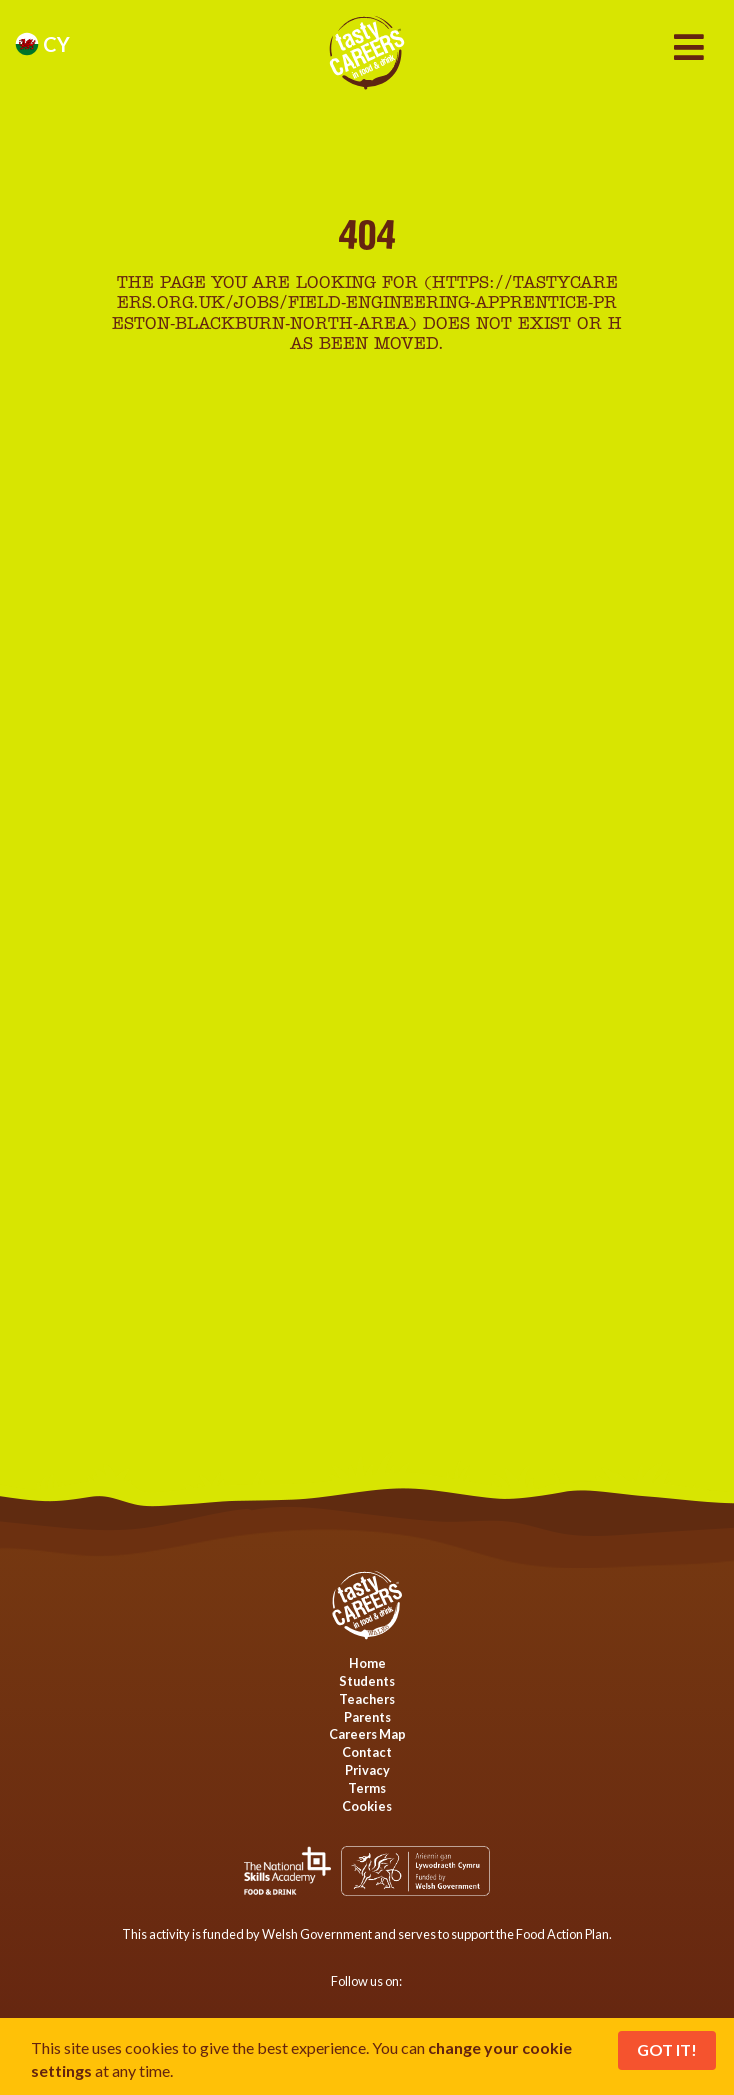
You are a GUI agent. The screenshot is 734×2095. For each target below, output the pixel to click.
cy (42, 44)
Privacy (367, 1770)
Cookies (367, 1806)
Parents (367, 1717)
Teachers (367, 1699)
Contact (367, 1752)
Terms (367, 1788)
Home (367, 1663)
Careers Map (367, 1734)
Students (367, 1681)
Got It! (667, 2049)
